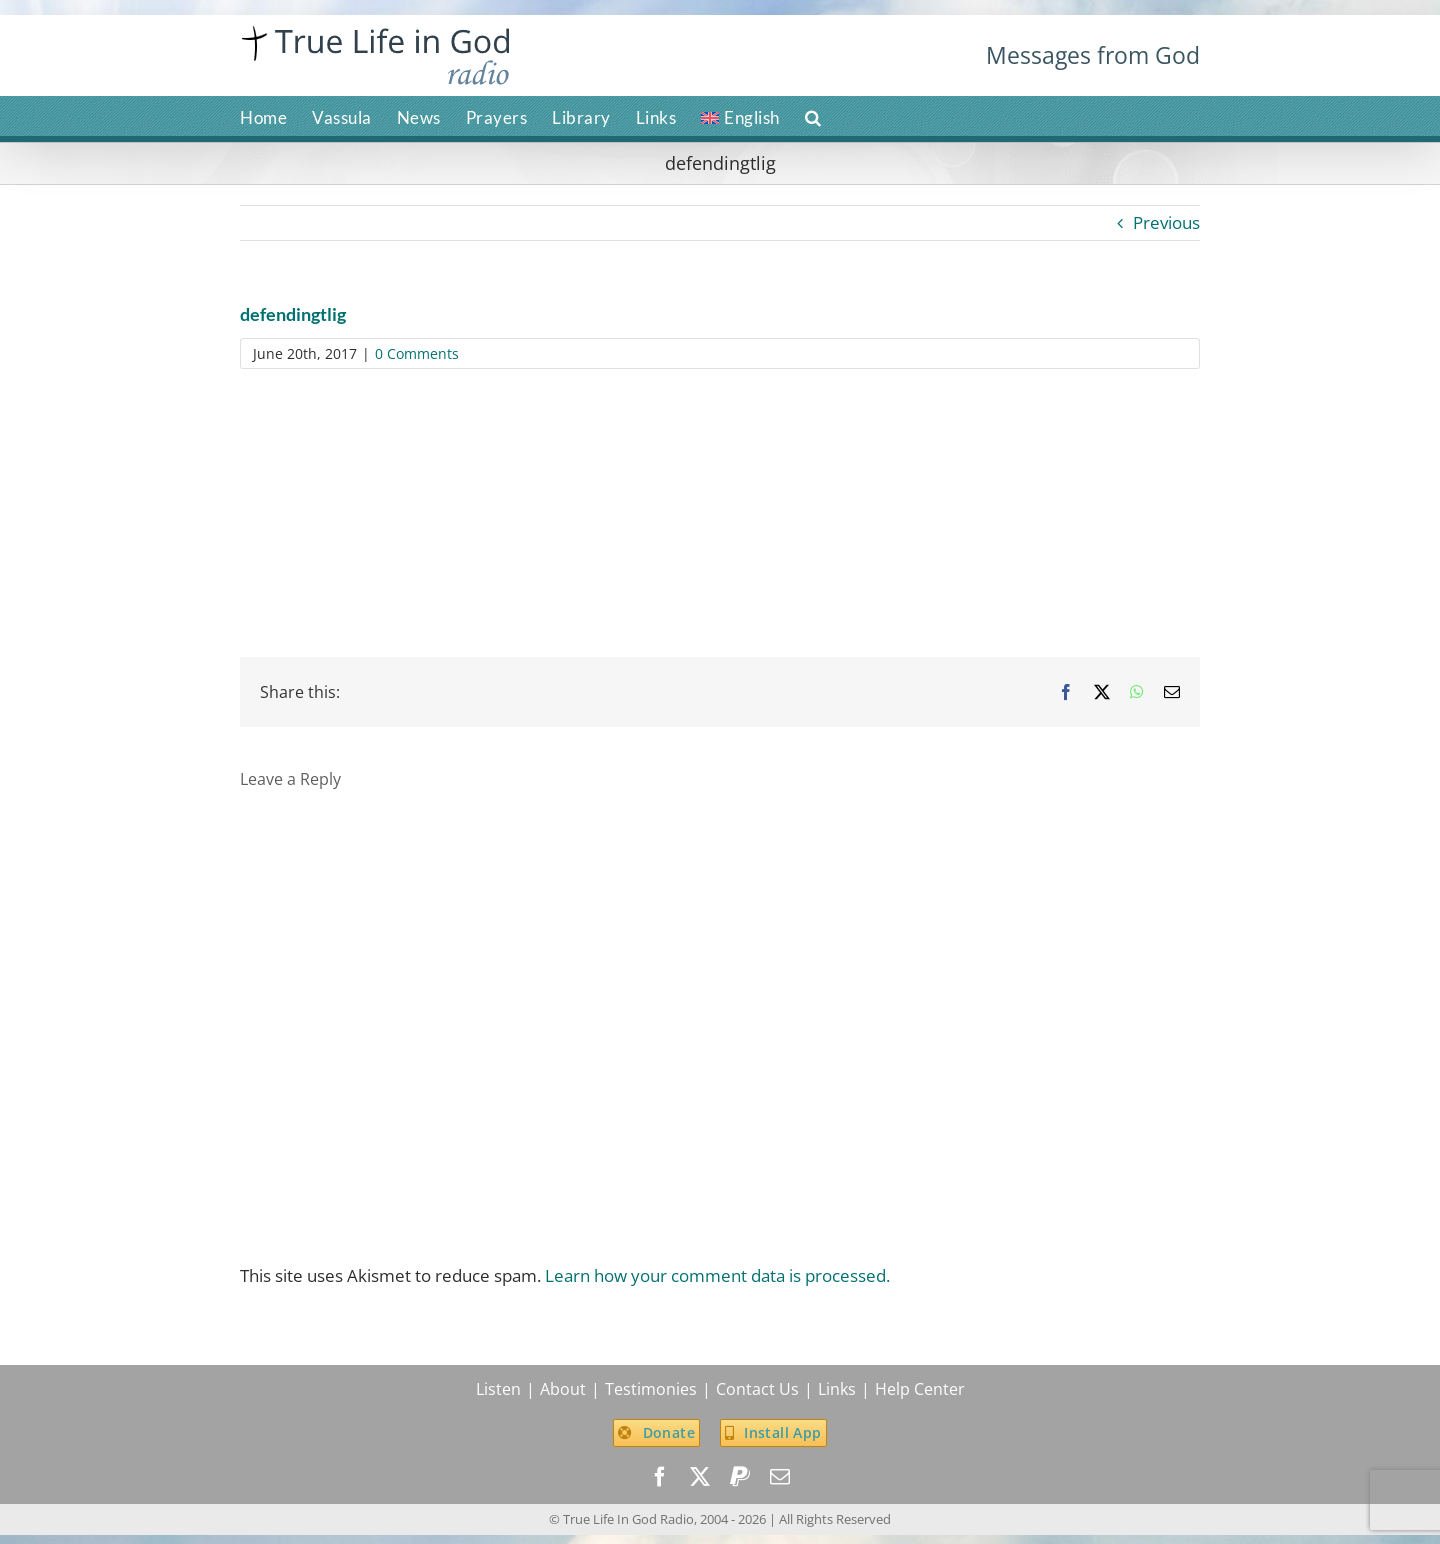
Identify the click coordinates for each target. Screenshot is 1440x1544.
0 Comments (417, 353)
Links (837, 1389)
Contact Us (757, 1389)
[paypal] (740, 1477)
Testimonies (651, 1389)
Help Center (920, 1389)
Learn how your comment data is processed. (717, 1275)
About (563, 1389)
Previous (1166, 222)
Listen (498, 1389)
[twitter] (700, 1477)
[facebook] (660, 1477)
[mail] (780, 1477)
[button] (813, 116)
